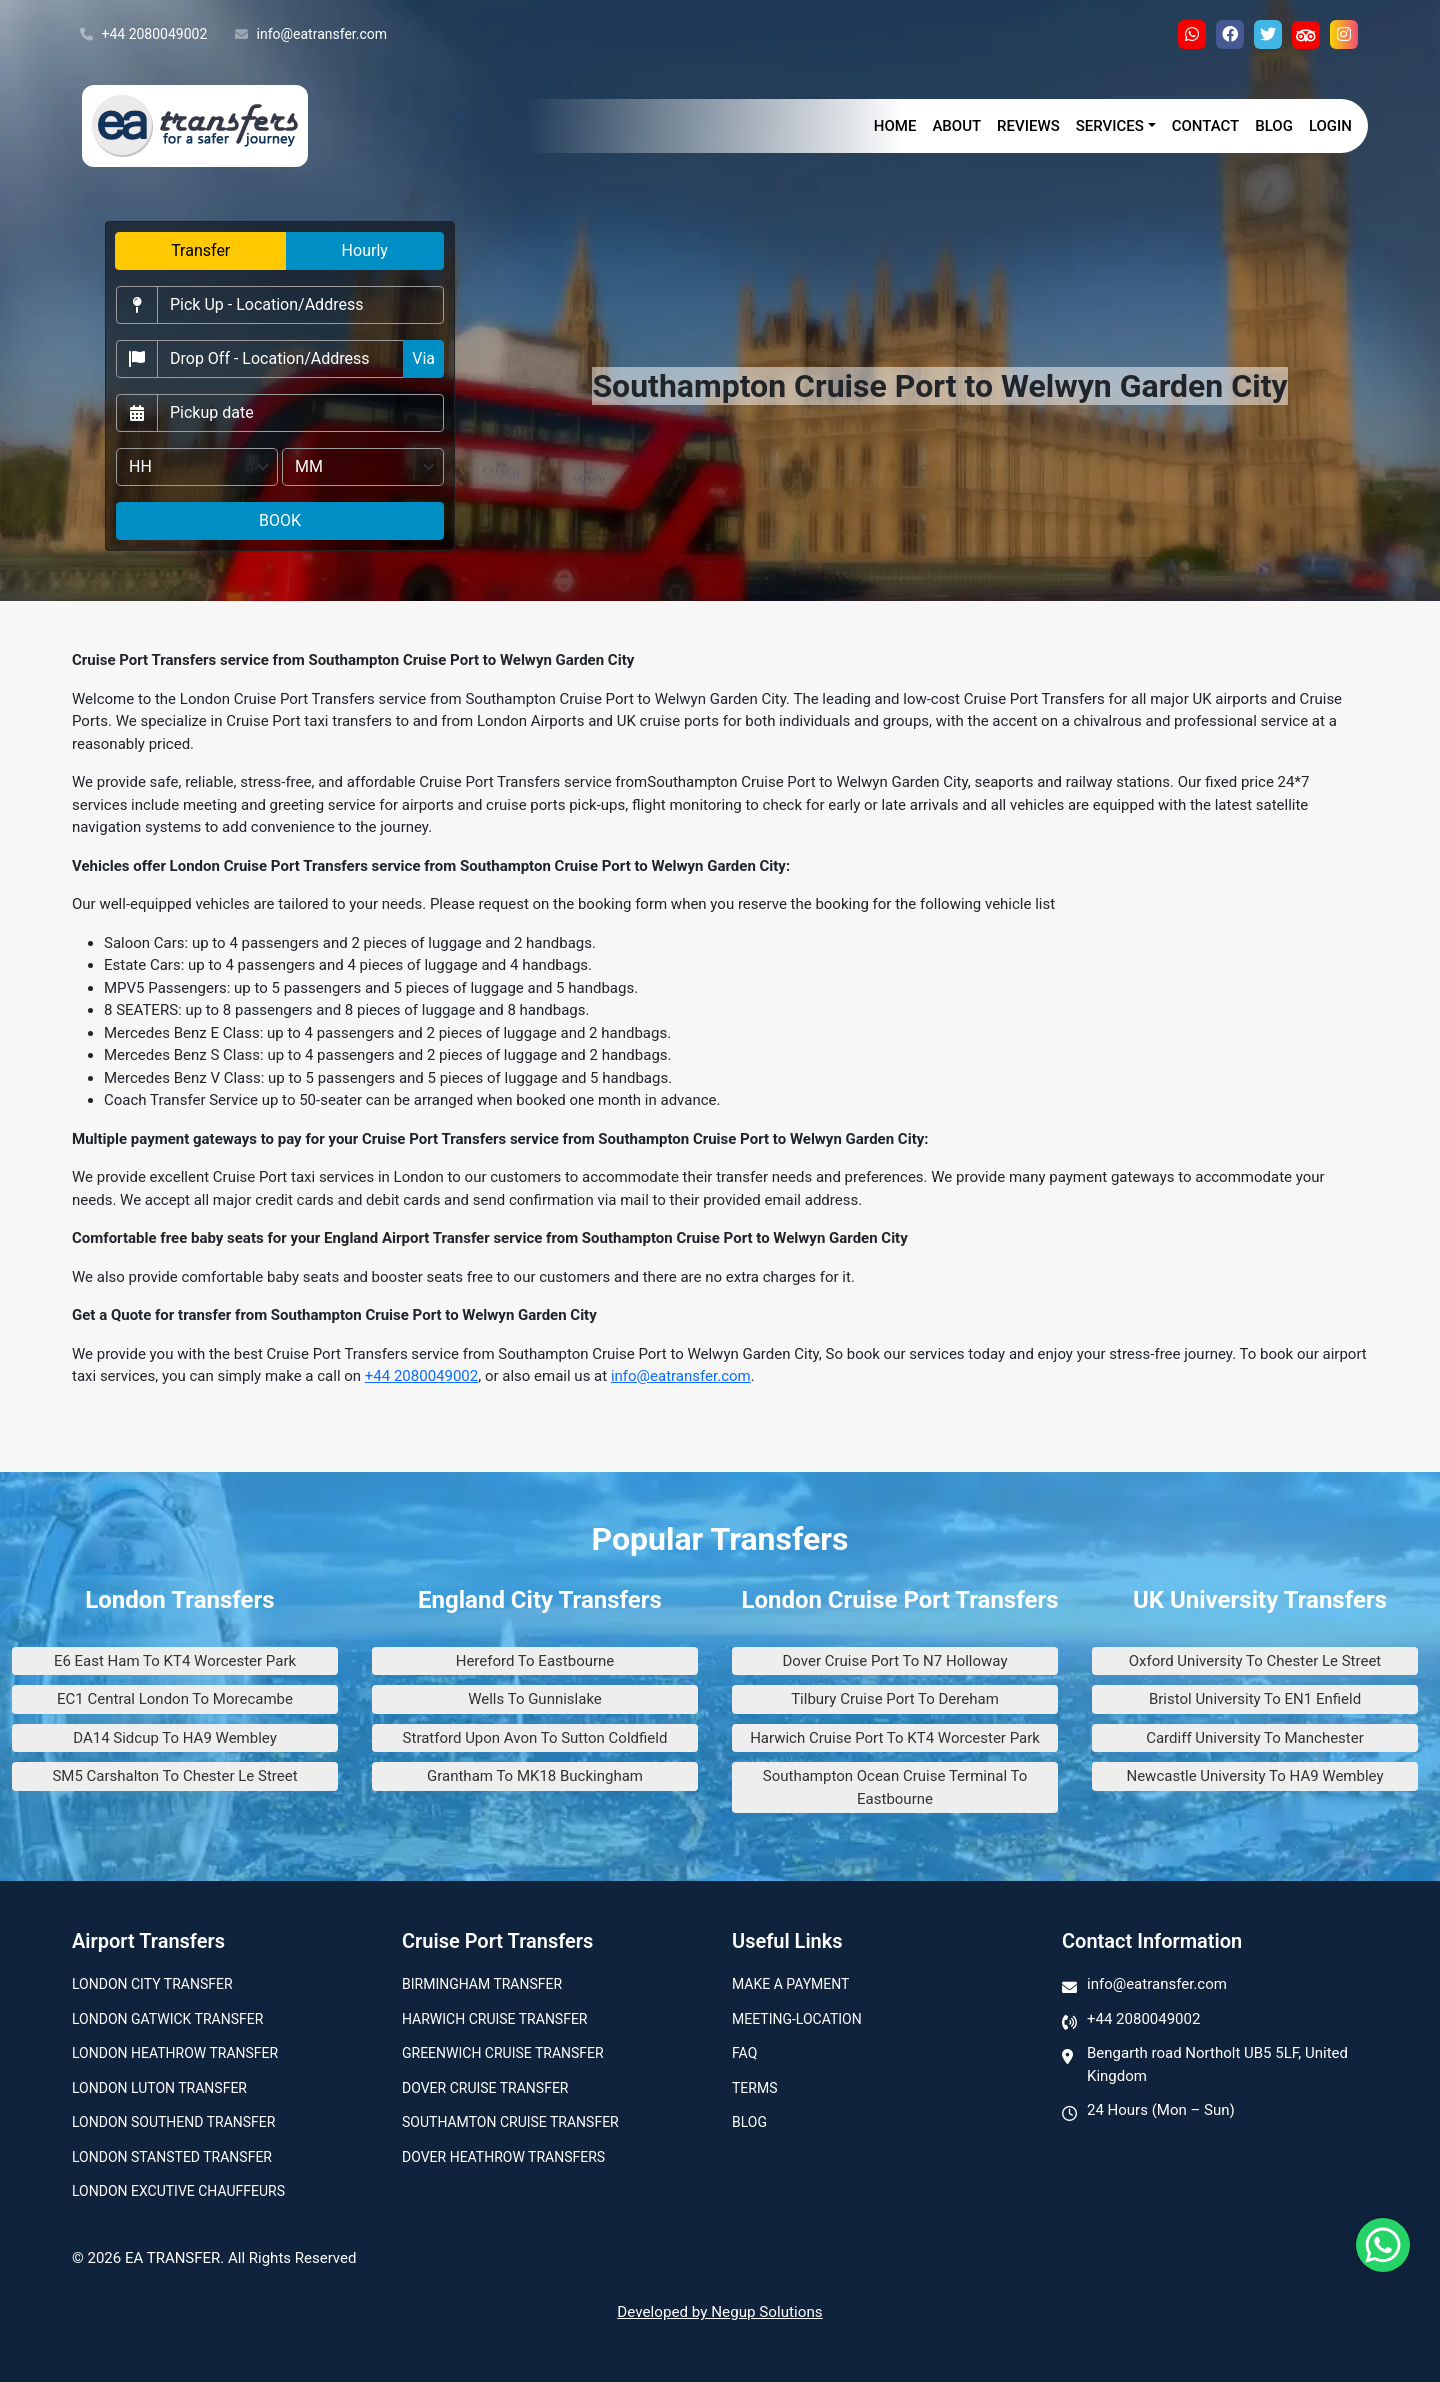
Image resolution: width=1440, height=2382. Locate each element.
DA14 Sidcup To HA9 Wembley (175, 1738)
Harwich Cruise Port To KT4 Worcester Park (895, 1738)
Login (1330, 126)
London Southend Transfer (173, 2122)
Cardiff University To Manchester (1255, 1738)
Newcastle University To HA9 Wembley (1254, 1776)
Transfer (200, 250)
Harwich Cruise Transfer (495, 2019)
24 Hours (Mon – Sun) (1161, 2110)
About (956, 126)
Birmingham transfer (482, 1984)
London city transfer (152, 1984)
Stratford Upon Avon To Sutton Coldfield (535, 1738)
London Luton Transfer (159, 2088)
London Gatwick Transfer (167, 2019)
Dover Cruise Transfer (485, 2088)
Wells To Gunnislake (535, 1699)
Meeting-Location (797, 2019)
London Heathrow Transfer (175, 2053)
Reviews (1028, 126)
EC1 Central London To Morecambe (175, 1699)
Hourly (365, 250)
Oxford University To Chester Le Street (1255, 1661)
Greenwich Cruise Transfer (503, 2053)
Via (423, 358)
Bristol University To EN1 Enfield (1255, 1699)
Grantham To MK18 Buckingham (535, 1776)
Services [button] (1110, 126)
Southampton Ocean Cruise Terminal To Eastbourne (895, 1787)
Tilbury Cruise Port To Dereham (895, 1699)
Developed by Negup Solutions (719, 2312)
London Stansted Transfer (172, 2157)
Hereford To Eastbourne (535, 1661)
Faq (744, 2053)
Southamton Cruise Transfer (510, 2122)
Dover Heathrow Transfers (503, 2157)
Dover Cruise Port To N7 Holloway (895, 1661)
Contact (1206, 126)
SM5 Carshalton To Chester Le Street (174, 1776)
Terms (754, 2088)
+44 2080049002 (143, 35)
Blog (1274, 126)
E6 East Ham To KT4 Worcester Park (175, 1661)
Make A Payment (790, 1984)
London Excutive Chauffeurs (178, 2191)
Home (895, 126)
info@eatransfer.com (311, 35)
